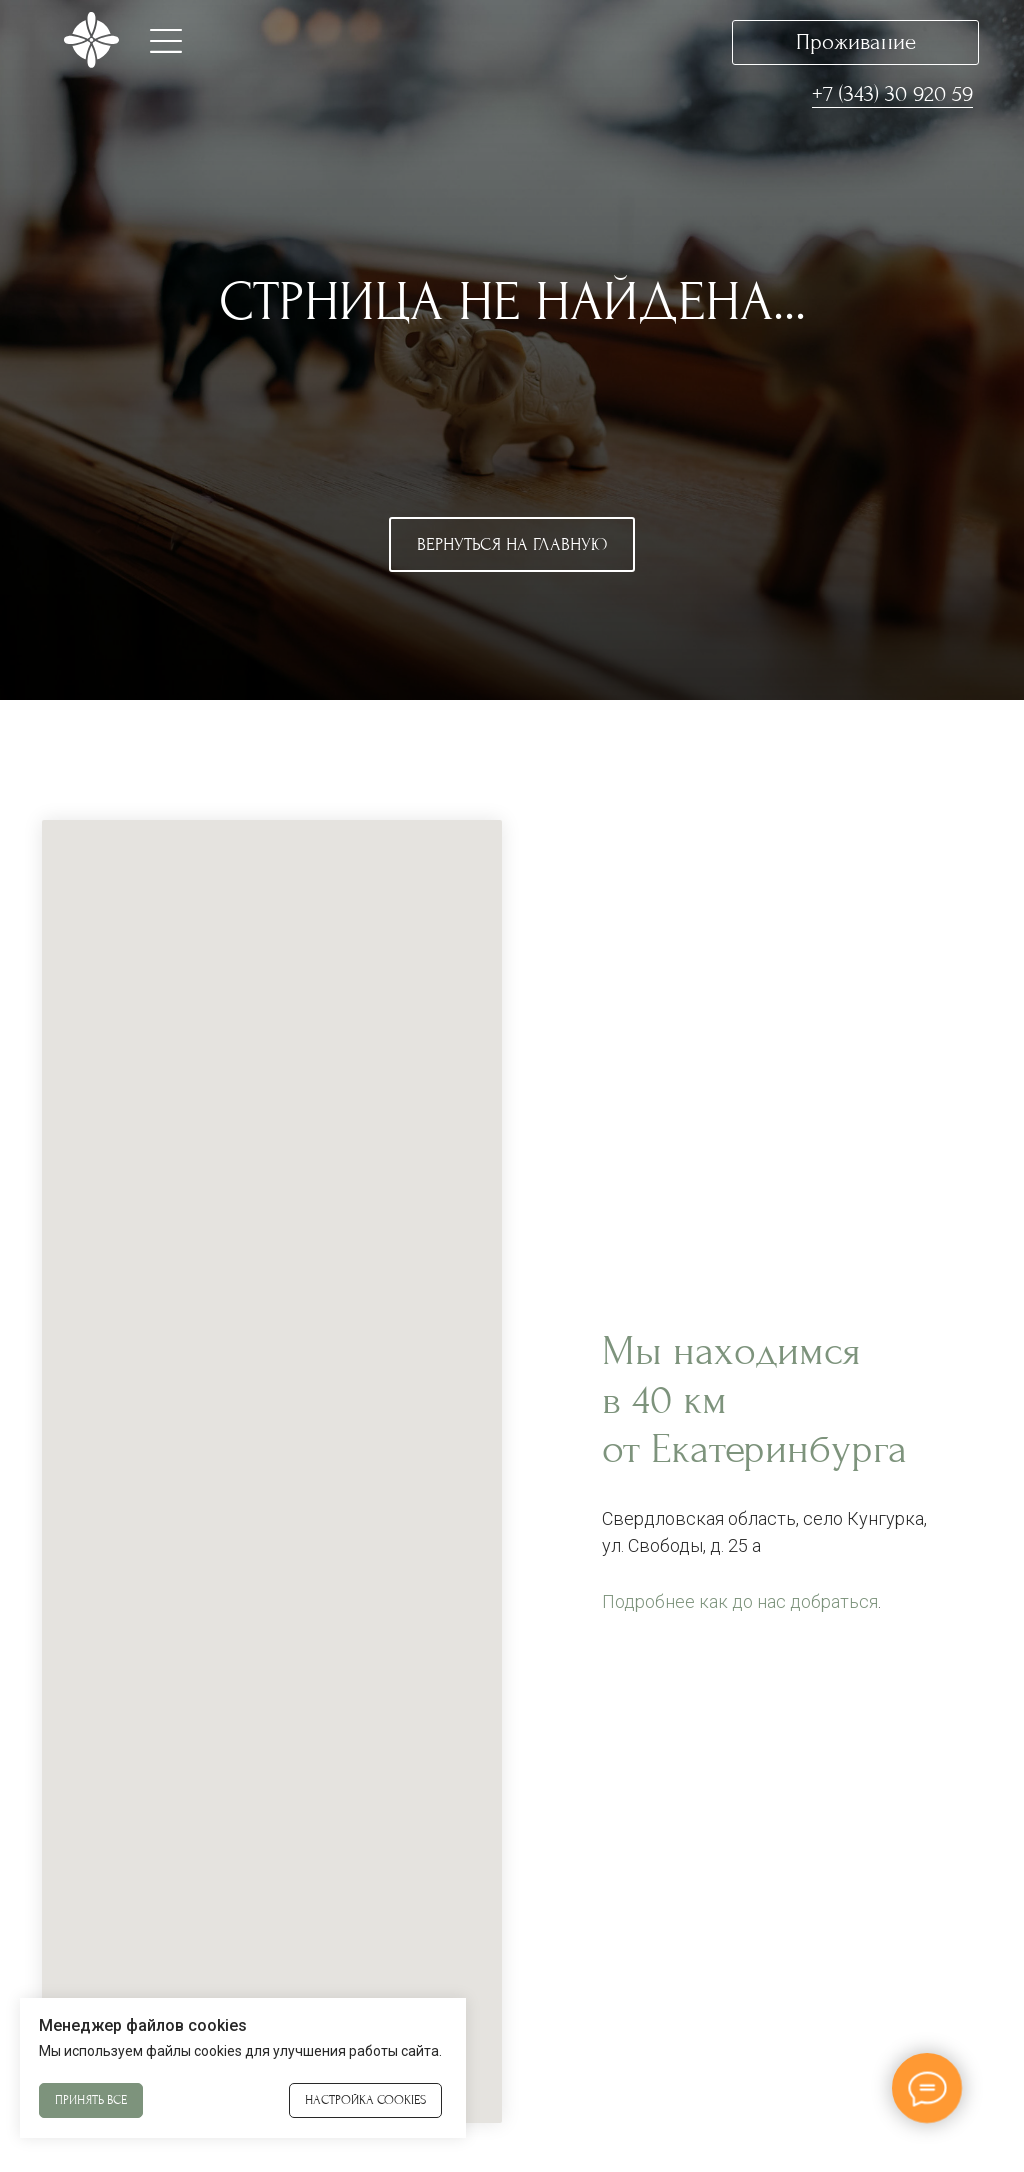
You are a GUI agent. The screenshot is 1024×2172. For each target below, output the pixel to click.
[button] (166, 41)
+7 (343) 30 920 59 (892, 94)
